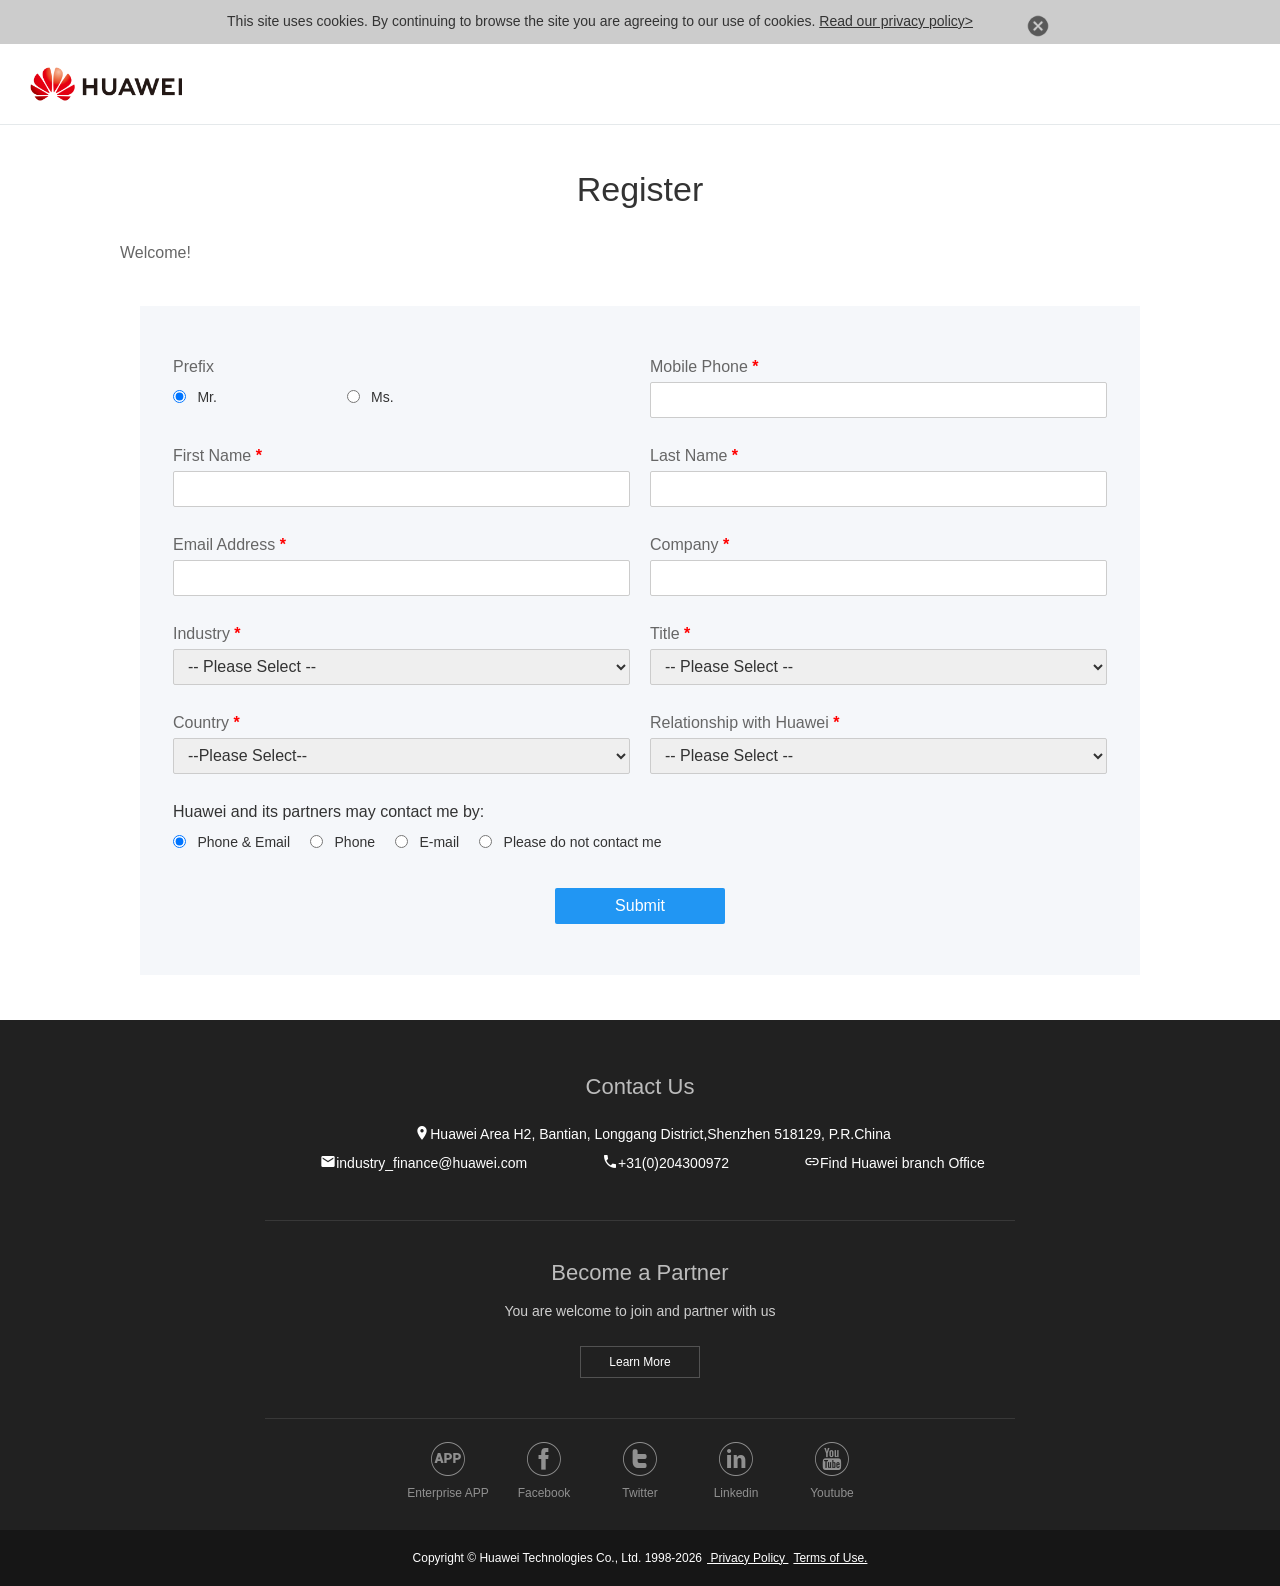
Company (689, 544)
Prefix (193, 366)
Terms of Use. (830, 1558)
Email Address (229, 544)
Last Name (694, 455)
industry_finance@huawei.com (423, 1162)
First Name (217, 455)
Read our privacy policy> (896, 21)
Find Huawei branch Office (894, 1162)
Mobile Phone (704, 366)
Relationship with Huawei (744, 722)
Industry (207, 633)
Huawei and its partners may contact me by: (328, 811)
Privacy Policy (747, 1558)
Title (670, 633)
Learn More (639, 1362)
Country (206, 722)
